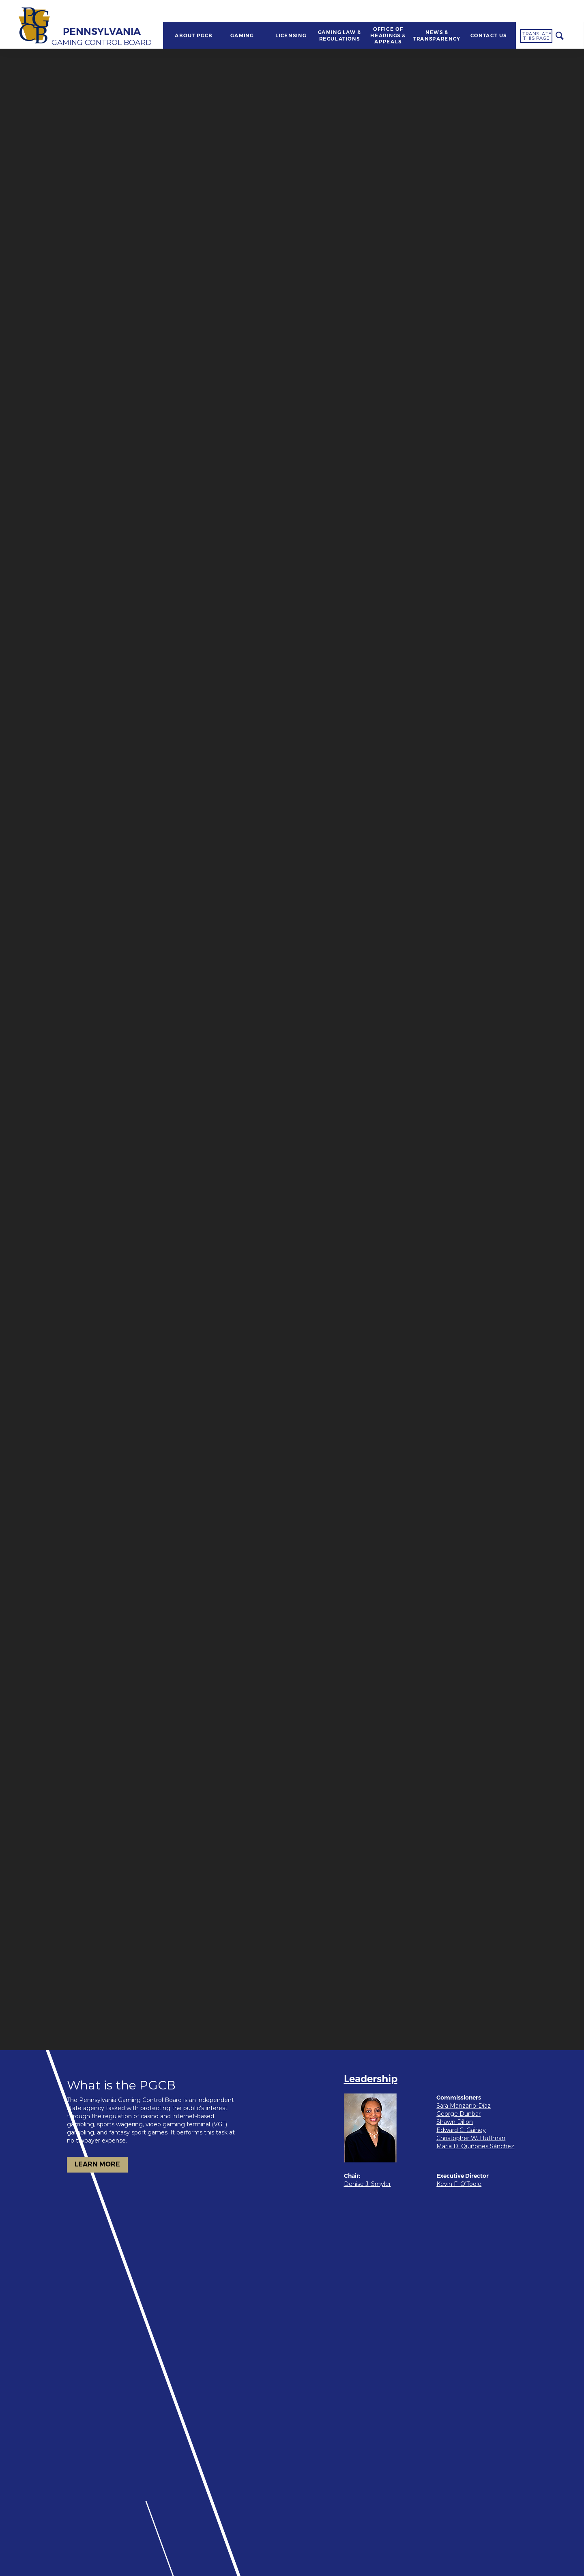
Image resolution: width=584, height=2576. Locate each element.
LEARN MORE (97, 2164)
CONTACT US (488, 35)
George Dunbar (458, 2113)
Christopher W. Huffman (470, 2138)
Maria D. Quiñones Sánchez (475, 2146)
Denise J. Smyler (367, 2184)
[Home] (35, 26)
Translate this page (537, 36)
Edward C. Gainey (461, 2130)
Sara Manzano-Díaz (463, 2105)
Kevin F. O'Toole (458, 2184)
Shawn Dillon (454, 2122)
